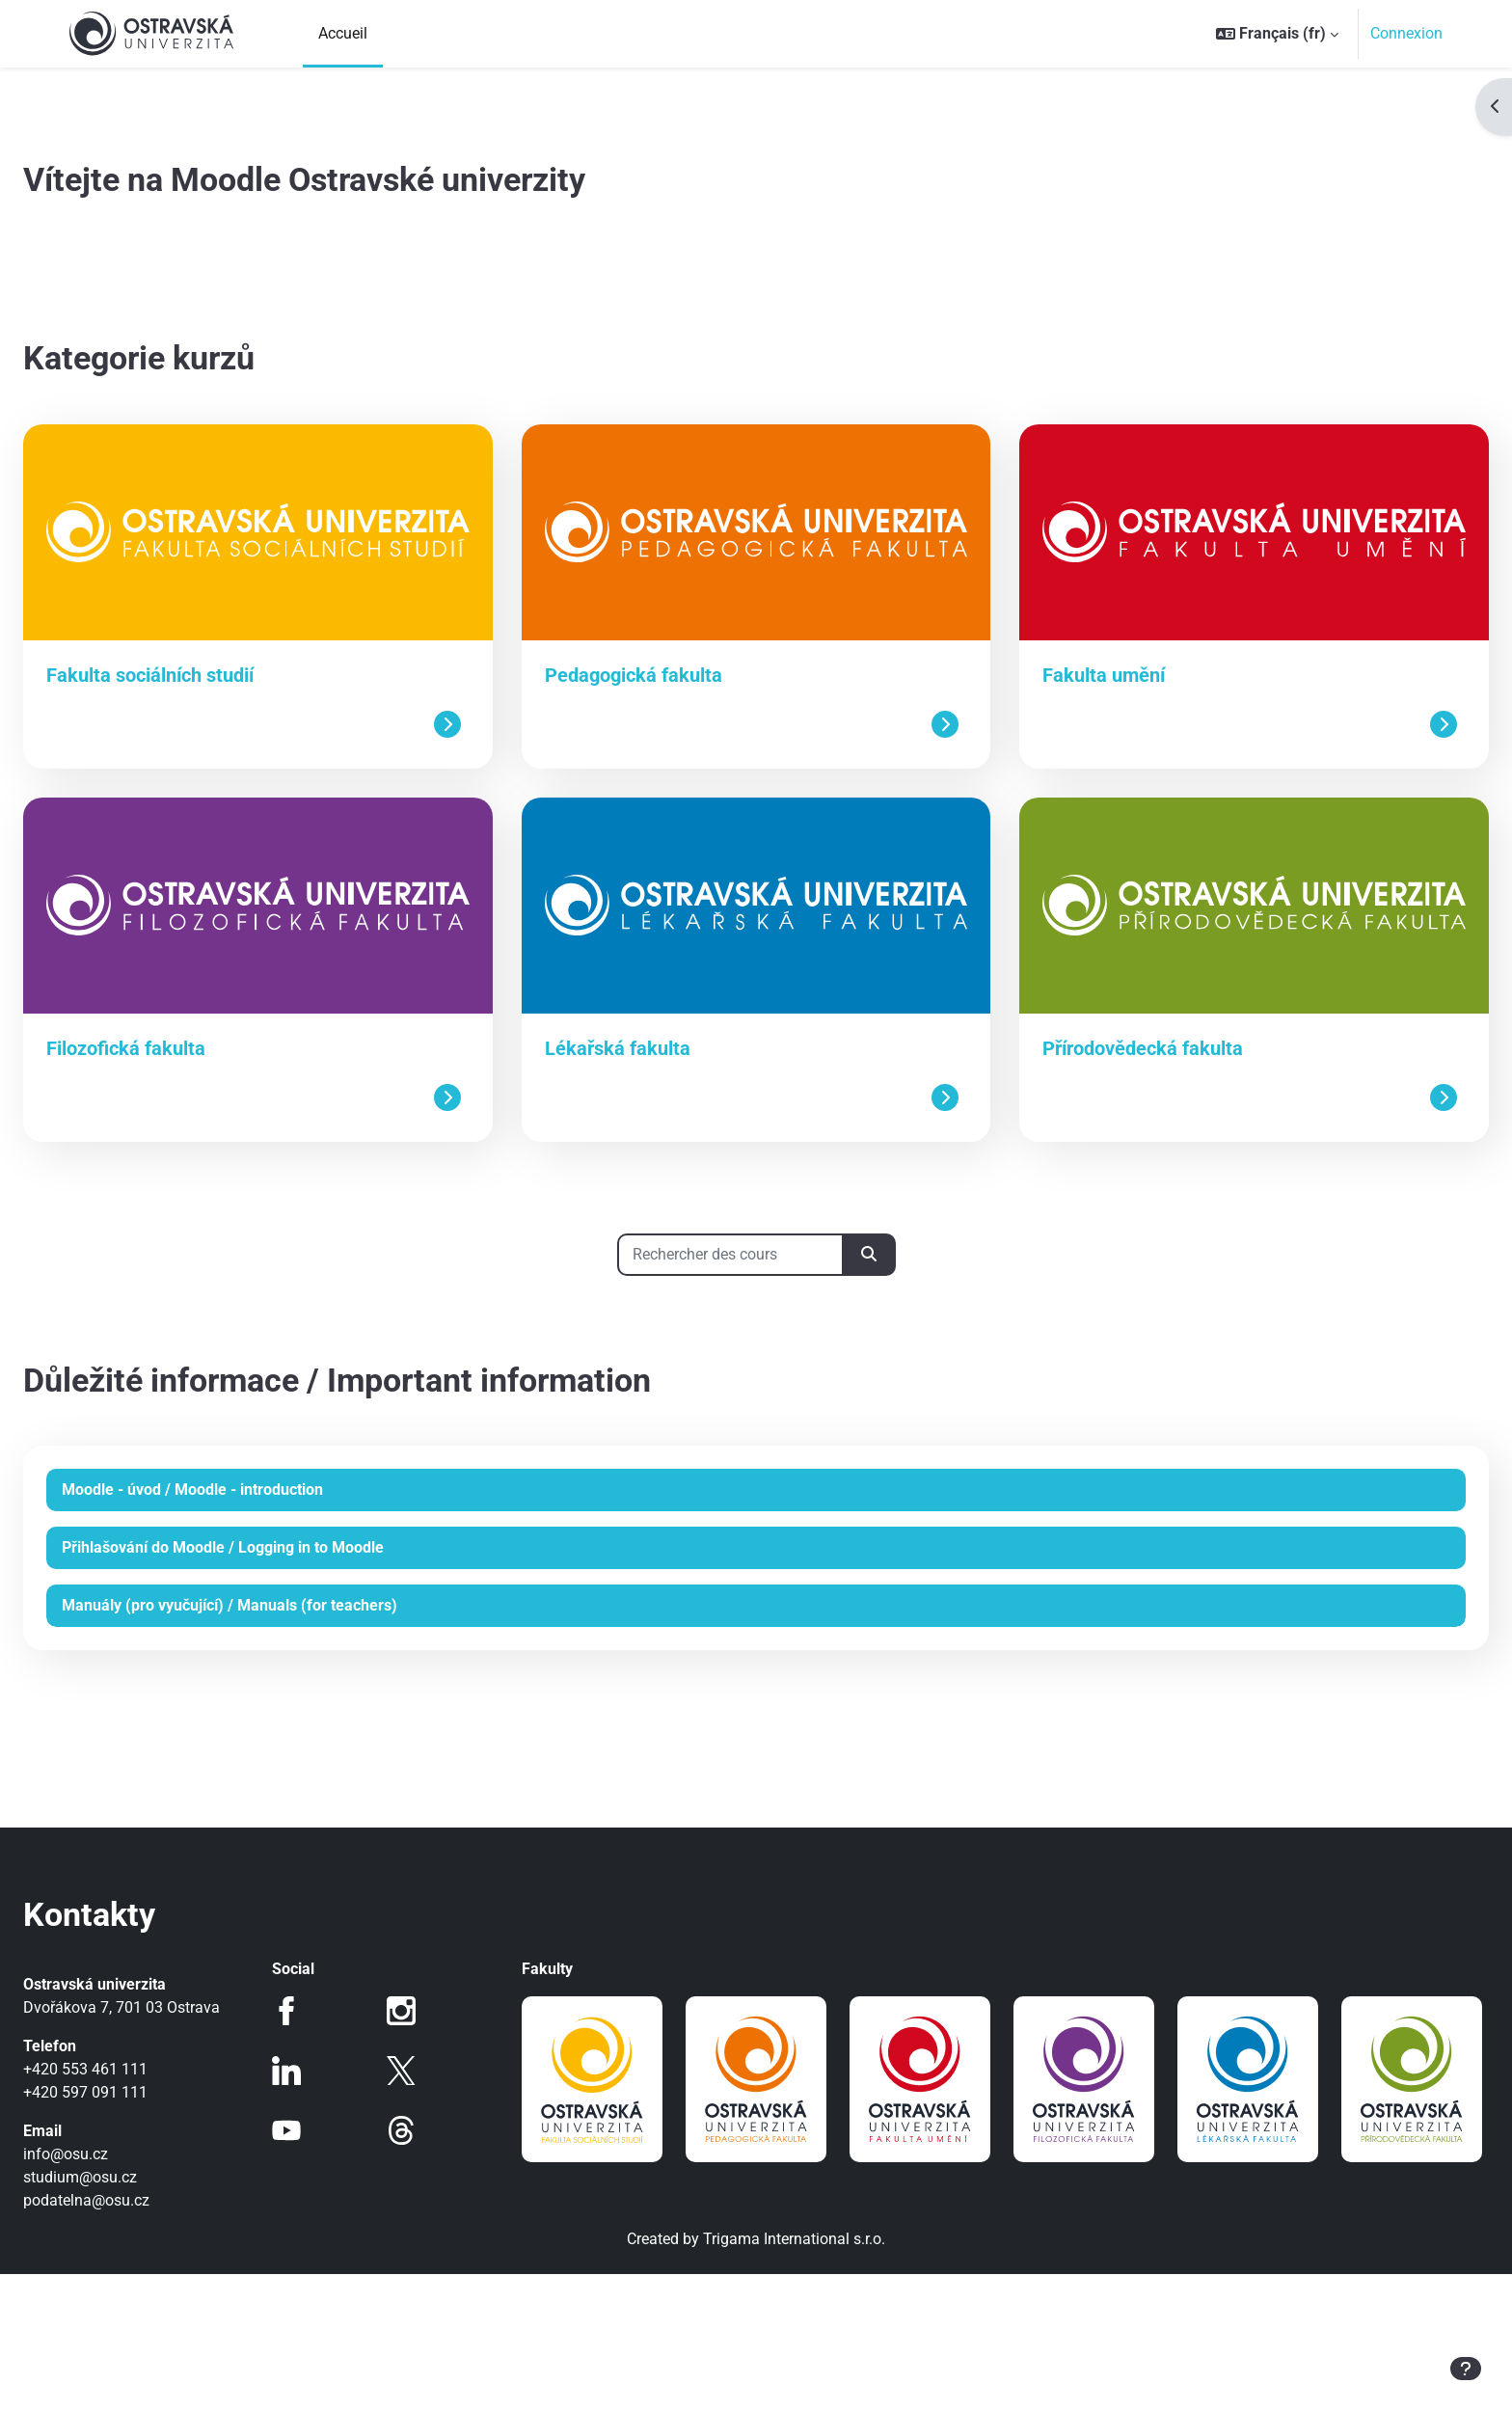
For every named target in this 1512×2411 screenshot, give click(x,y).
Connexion (1406, 33)
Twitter (416, 2070)
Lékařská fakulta (633, 1048)
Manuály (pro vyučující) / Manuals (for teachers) (276, 1605)
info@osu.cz (111, 2154)
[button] (1277, 34)
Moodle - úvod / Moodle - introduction (238, 1489)
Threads (416, 2130)
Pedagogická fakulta (649, 675)
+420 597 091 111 (131, 2092)
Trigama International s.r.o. (794, 2376)
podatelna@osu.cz (132, 2200)
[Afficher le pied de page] (1465, 2368)
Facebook (317, 2010)
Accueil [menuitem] (342, 33)
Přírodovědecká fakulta (1127, 1048)
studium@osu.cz (126, 2177)
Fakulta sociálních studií (196, 675)
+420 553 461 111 (131, 2069)
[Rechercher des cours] (730, 1254)
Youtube (317, 2130)
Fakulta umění (1088, 675)
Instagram (416, 2010)
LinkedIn (317, 2070)
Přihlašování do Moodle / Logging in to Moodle (269, 1547)
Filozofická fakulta (172, 1048)
